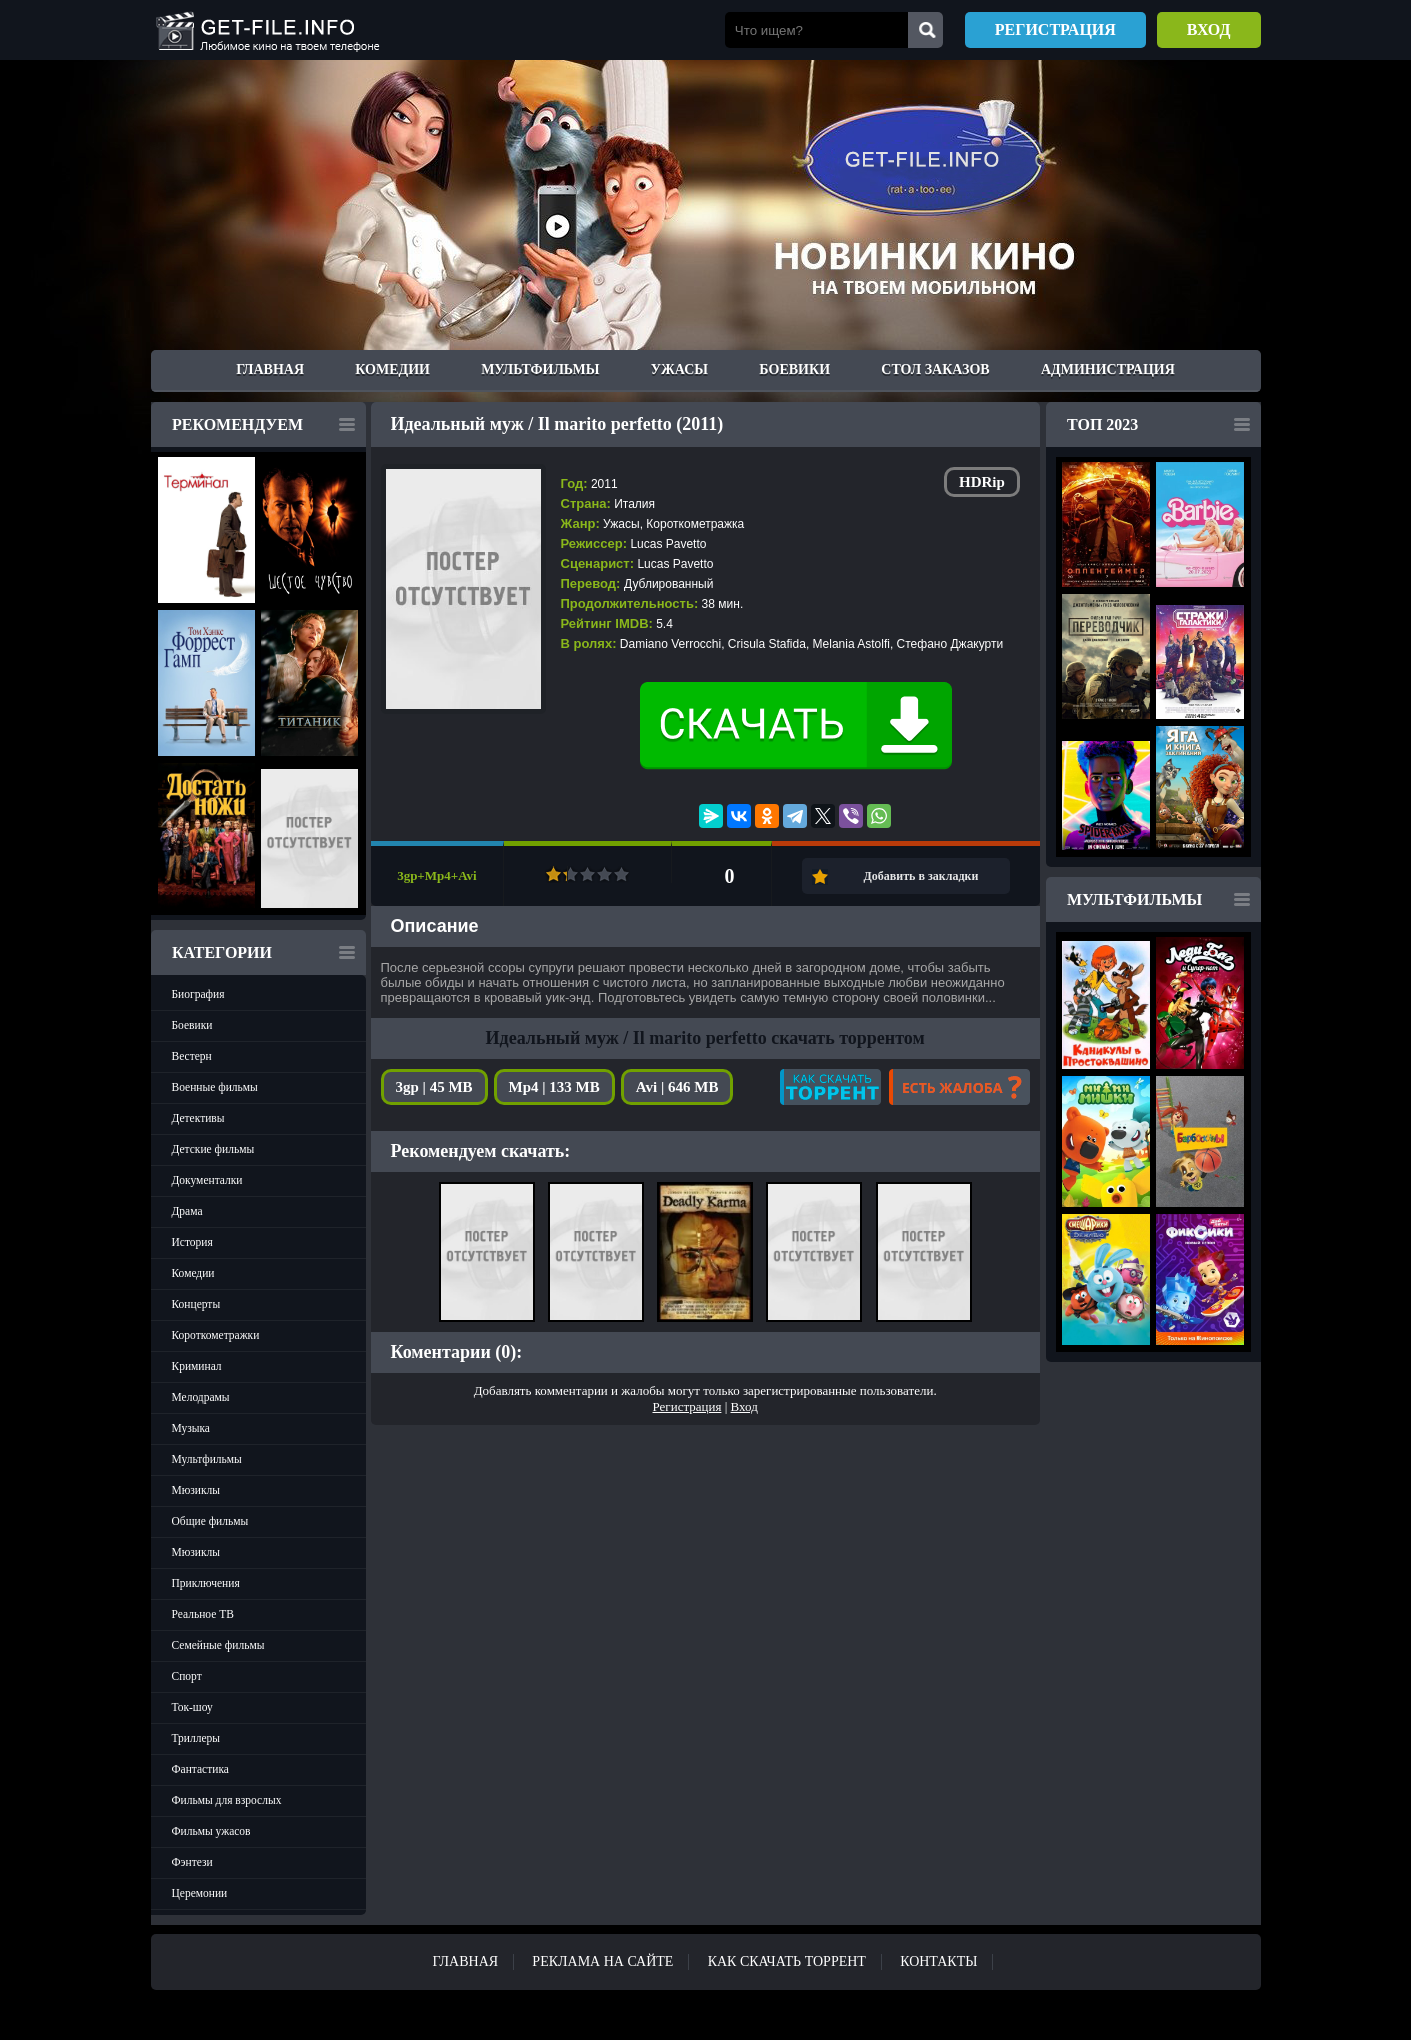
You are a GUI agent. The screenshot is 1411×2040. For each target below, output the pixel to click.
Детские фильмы (213, 1149)
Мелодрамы (201, 1397)
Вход (1209, 29)
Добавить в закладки (921, 876)
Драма (187, 1211)
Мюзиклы (196, 1490)
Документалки (207, 1180)
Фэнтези (192, 1862)
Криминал (197, 1366)
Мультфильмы (540, 369)
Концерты (196, 1304)
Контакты (938, 1961)
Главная (270, 369)
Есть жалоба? (959, 1087)
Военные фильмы (215, 1087)
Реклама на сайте (602, 1961)
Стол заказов (935, 369)
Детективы (198, 1118)
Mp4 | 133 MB (554, 1087)
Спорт (187, 1676)
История (192, 1242)
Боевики (794, 369)
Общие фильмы (210, 1521)
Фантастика (200, 1769)
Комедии (392, 369)
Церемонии (200, 1893)
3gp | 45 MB (434, 1087)
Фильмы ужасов (211, 1831)
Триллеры (196, 1738)
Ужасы (679, 369)
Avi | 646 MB (677, 1087)
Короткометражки (216, 1335)
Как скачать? (830, 1087)
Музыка (191, 1428)
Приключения (206, 1583)
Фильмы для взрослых (227, 1800)
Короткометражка (695, 524)
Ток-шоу (192, 1707)
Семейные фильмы (218, 1645)
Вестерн (192, 1056)
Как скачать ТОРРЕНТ (787, 1961)
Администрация (1108, 369)
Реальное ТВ (203, 1614)
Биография (198, 994)
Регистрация (1055, 29)
